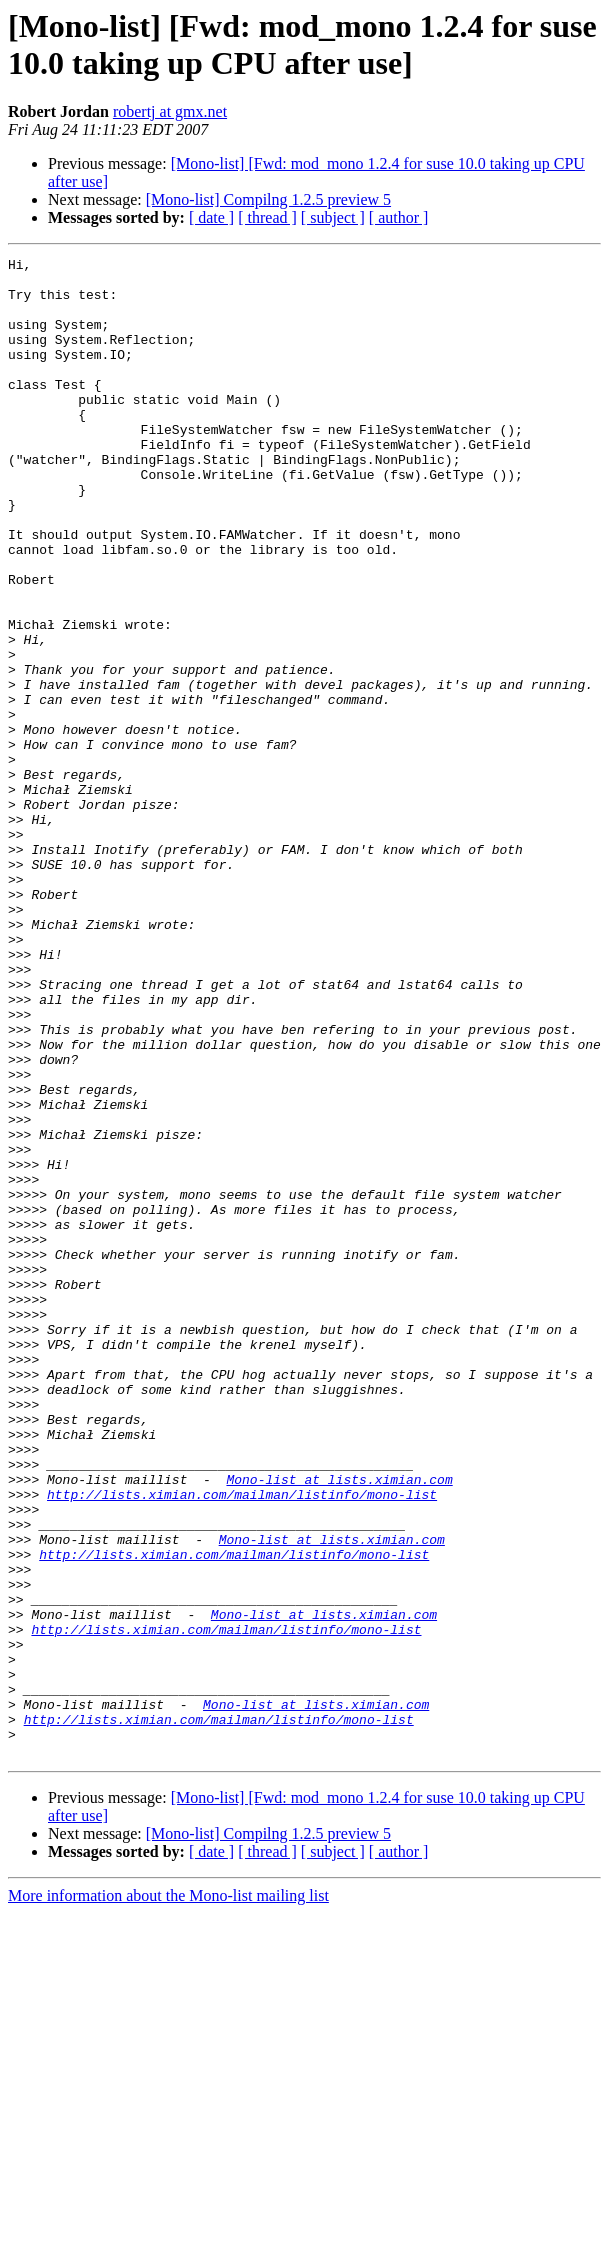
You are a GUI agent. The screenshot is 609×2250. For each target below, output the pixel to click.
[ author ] (399, 217)
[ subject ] (333, 217)
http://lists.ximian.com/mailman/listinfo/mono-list (242, 1743)
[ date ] (211, 217)
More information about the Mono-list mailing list (168, 2195)
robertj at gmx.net (170, 111)
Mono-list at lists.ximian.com (339, 1725)
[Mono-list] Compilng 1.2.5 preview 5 (268, 199)
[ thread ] (267, 217)
